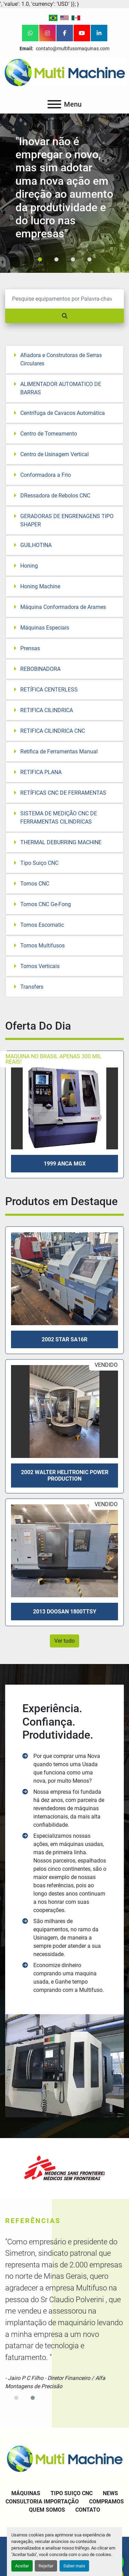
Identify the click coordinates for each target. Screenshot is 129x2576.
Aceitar (22, 2565)
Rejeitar (46, 2565)
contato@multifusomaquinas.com (72, 48)
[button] (40, 259)
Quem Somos (47, 2510)
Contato (87, 2510)
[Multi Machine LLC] (64, 2458)
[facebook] (64, 33)
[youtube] (82, 33)
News (110, 2493)
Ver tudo (64, 1641)
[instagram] (47, 33)
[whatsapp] (30, 33)
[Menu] (54, 104)
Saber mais (74, 2565)
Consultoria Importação (42, 2501)
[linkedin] (99, 33)
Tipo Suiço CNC (72, 2493)
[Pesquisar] (64, 299)
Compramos (106, 2501)
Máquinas (25, 2493)
